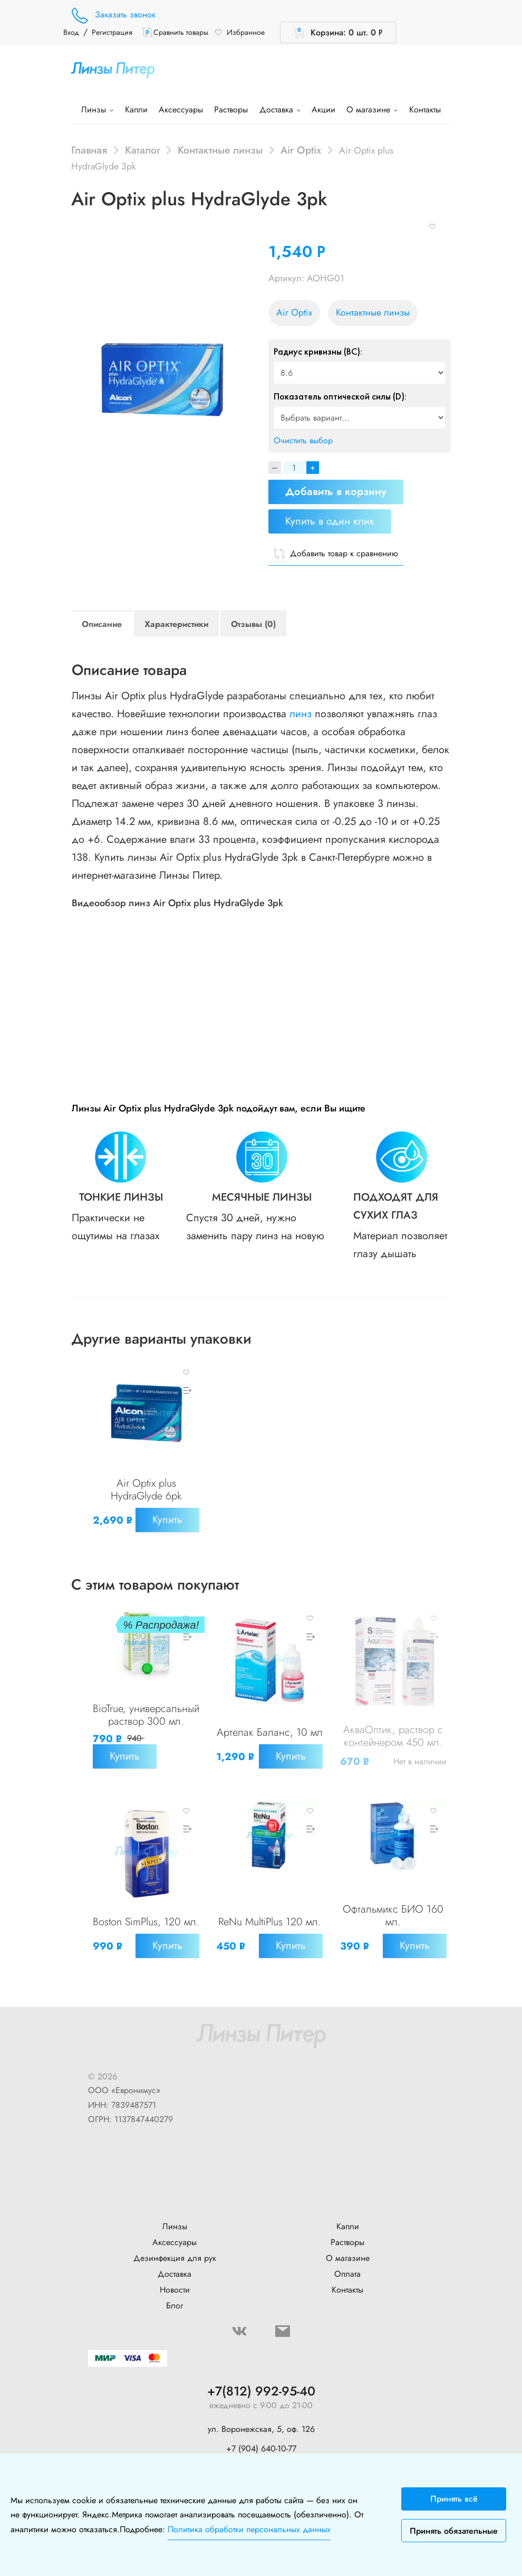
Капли (136, 109)
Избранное (239, 32)
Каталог (142, 149)
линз (300, 713)
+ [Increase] (313, 467)
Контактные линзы (220, 149)
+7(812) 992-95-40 (261, 2397)
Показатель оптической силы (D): (340, 396)
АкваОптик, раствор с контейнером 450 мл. (393, 1753)
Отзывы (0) (253, 624)
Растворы (231, 109)
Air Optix (301, 149)
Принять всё (454, 2499)
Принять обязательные (454, 2531)
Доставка (280, 109)
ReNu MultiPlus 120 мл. (269, 1933)
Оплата (347, 2280)
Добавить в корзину (335, 491)
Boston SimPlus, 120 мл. (146, 1933)
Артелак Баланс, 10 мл (269, 1733)
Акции (323, 109)
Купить (127, 1529)
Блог (174, 2311)
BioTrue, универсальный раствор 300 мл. (146, 1726)
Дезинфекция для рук (174, 2264)
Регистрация (112, 32)
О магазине (372, 109)
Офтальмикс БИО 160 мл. (393, 1933)
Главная (89, 149)
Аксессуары (181, 109)
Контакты (425, 109)
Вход (71, 32)
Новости (175, 2295)
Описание (102, 624)
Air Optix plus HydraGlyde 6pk (146, 1489)
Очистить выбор (303, 440)
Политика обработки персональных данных (249, 2529)
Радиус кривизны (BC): (318, 351)
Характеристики (176, 624)
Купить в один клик (329, 521)
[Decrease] (274, 467)
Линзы (97, 109)
